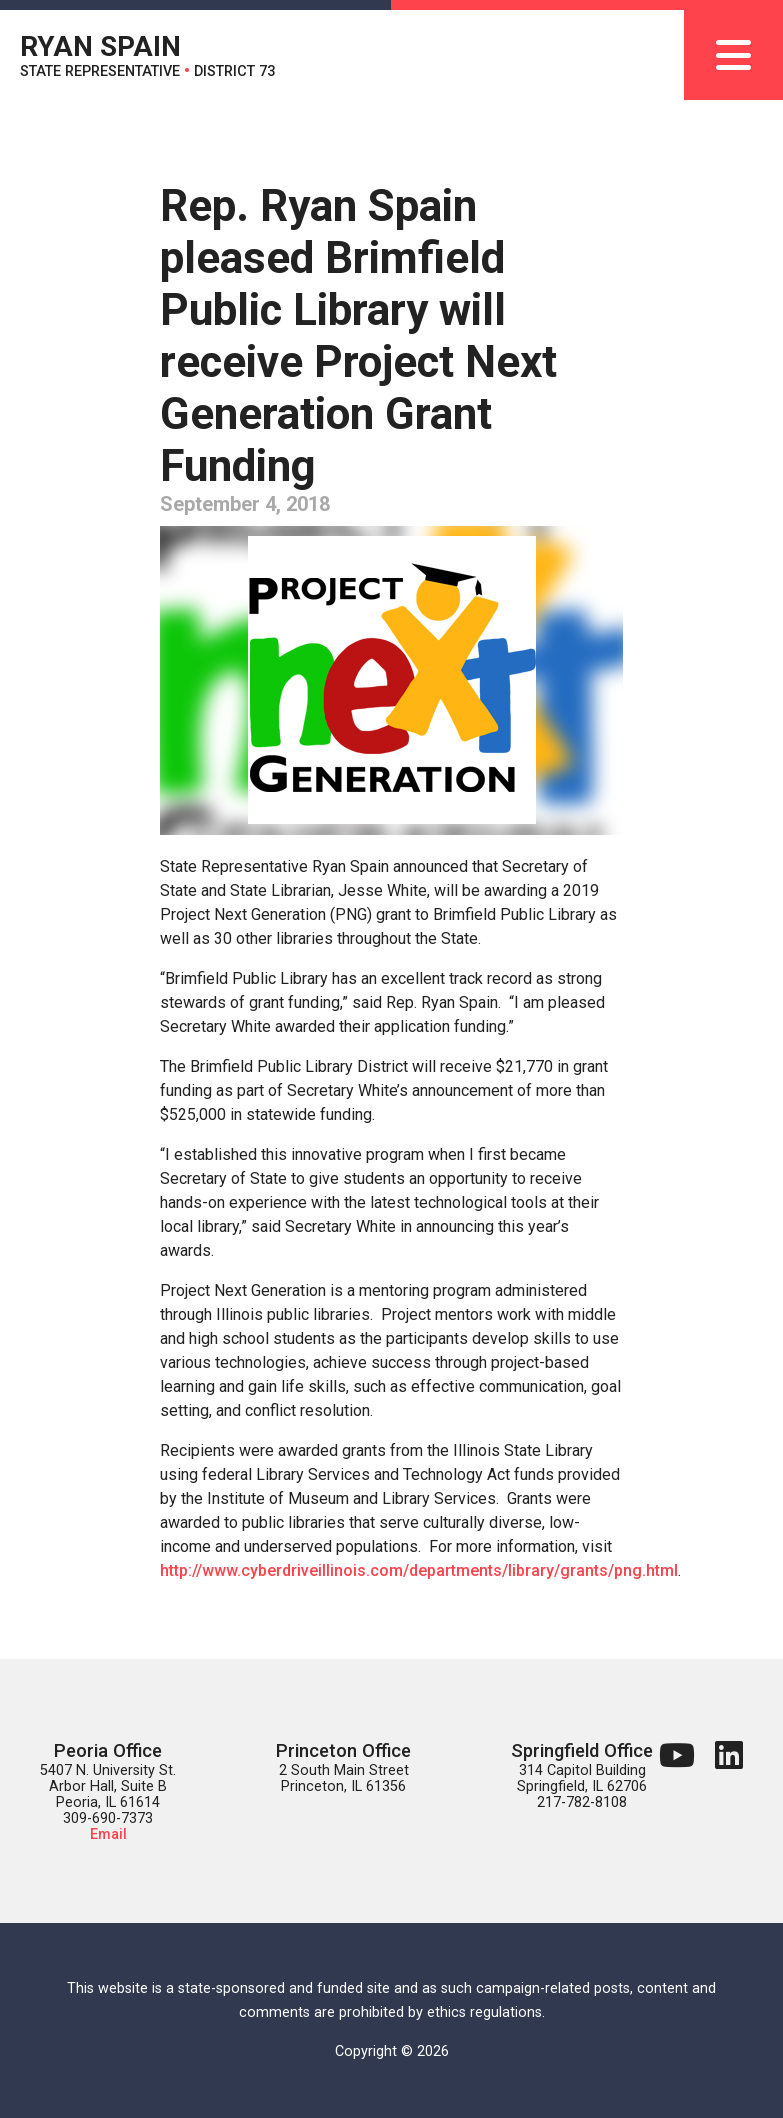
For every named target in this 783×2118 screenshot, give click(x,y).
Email (108, 1834)
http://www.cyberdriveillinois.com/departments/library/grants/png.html (419, 1570)
